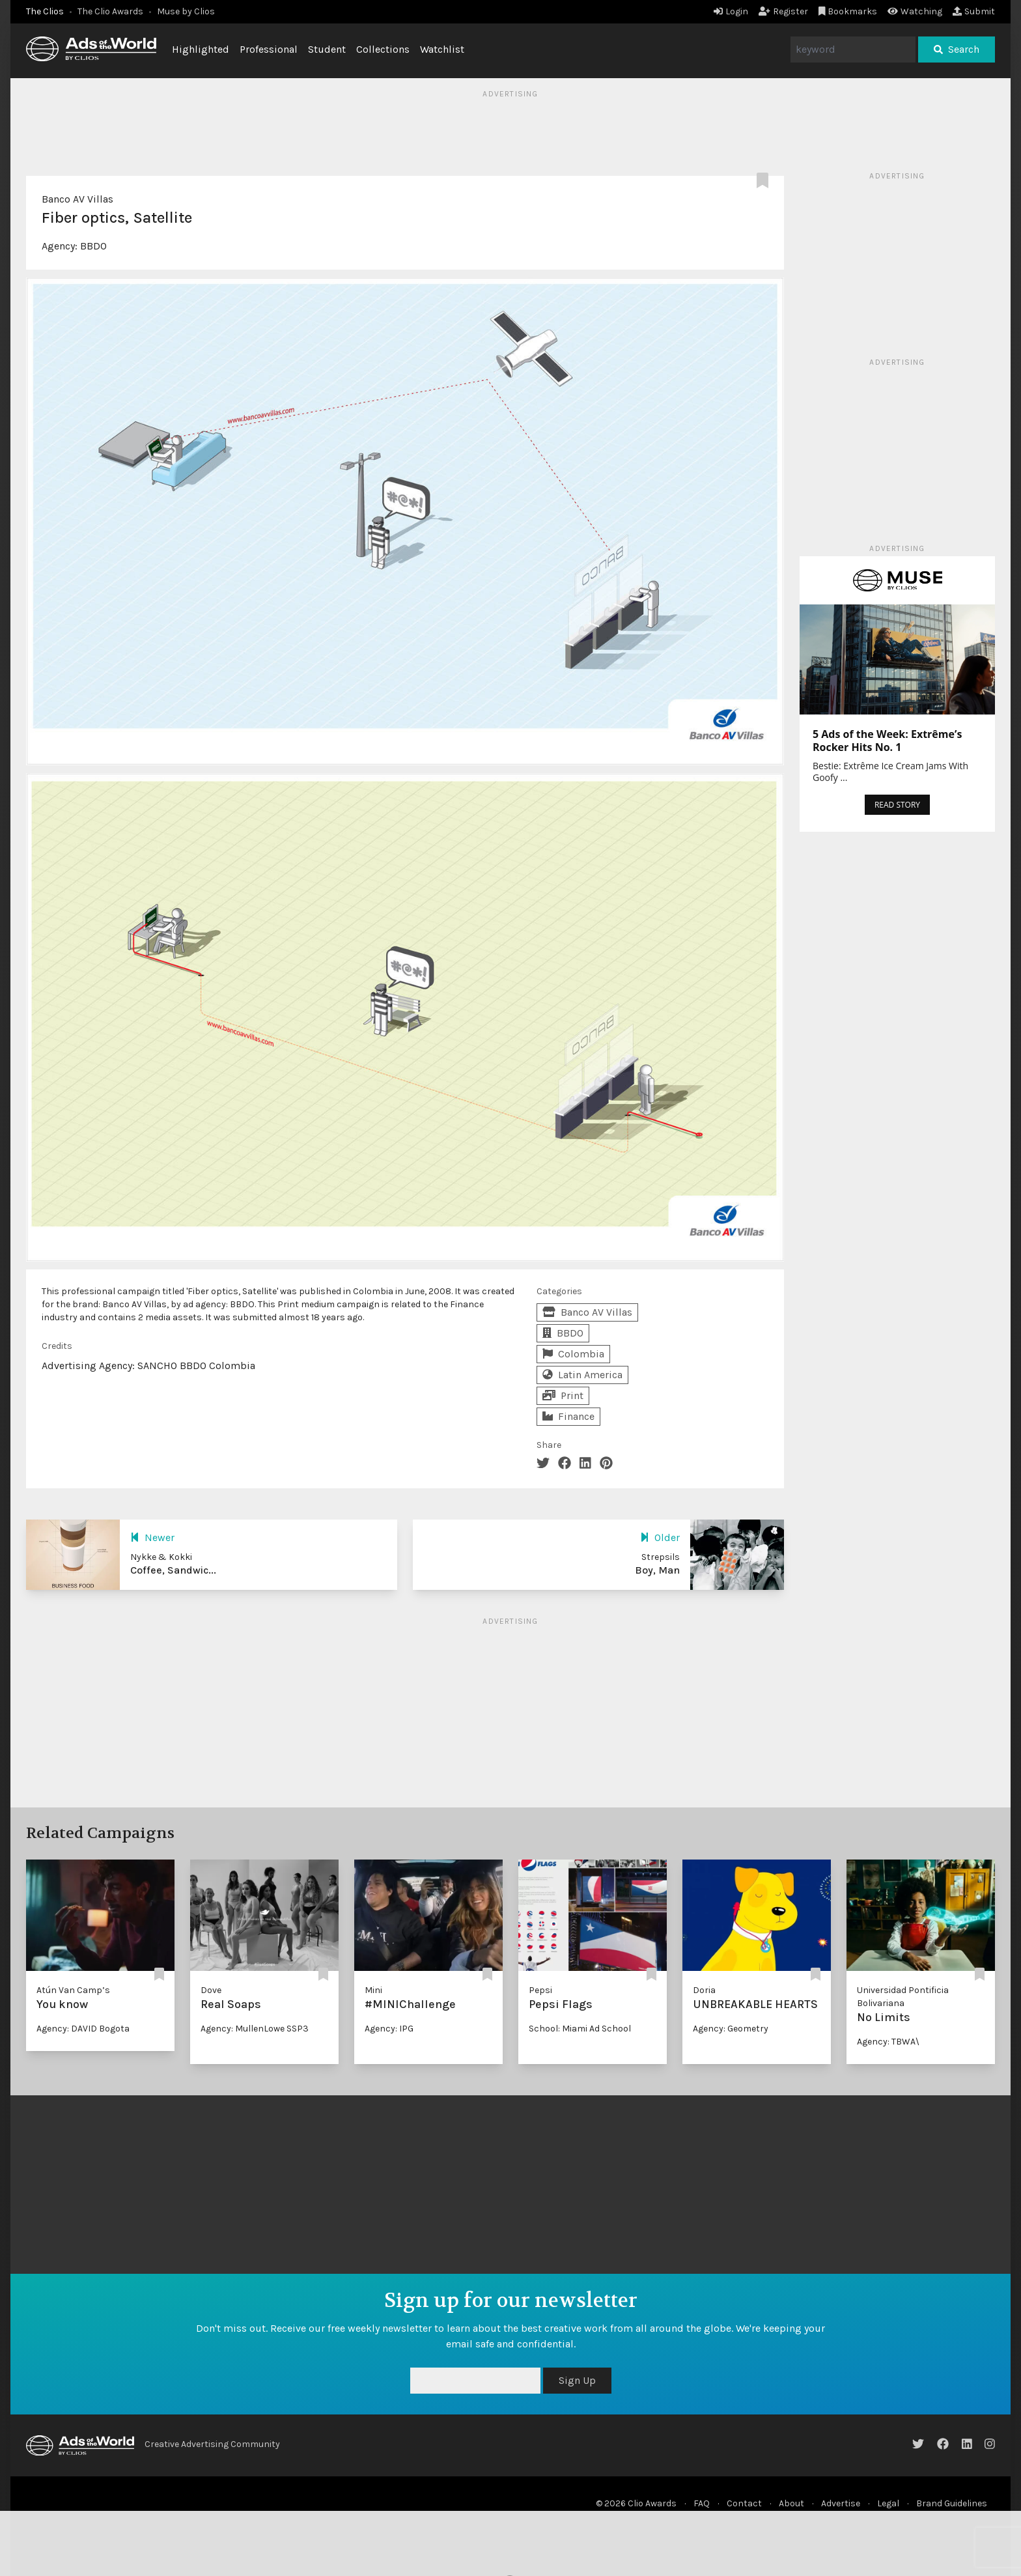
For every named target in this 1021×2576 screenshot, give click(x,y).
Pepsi (540, 1990)
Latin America (582, 1374)
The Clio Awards (110, 11)
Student (327, 49)
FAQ (701, 2503)
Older (660, 1537)
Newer (152, 1537)
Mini (373, 1990)
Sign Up (577, 2380)
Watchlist (442, 49)
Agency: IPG (389, 2028)
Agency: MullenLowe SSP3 (255, 2028)
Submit (974, 11)
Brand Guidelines (951, 2503)
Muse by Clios (186, 11)
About (791, 2503)
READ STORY (897, 804)
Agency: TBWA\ (888, 2041)
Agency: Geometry (730, 2028)
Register (783, 11)
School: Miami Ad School (580, 2028)
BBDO (93, 246)
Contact (744, 2503)
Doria (704, 1990)
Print (562, 1395)
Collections (383, 49)
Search (956, 49)
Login (731, 11)
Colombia (573, 1354)
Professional (269, 49)
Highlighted (200, 49)
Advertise (840, 2503)
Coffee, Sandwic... (173, 1570)
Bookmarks (848, 11)
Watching (915, 11)
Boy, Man (657, 1570)
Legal (888, 2503)
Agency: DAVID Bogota (83, 2028)
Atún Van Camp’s (73, 1990)
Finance (568, 1416)
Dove (211, 1990)
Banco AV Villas (77, 199)
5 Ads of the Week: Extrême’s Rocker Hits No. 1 (887, 740)
